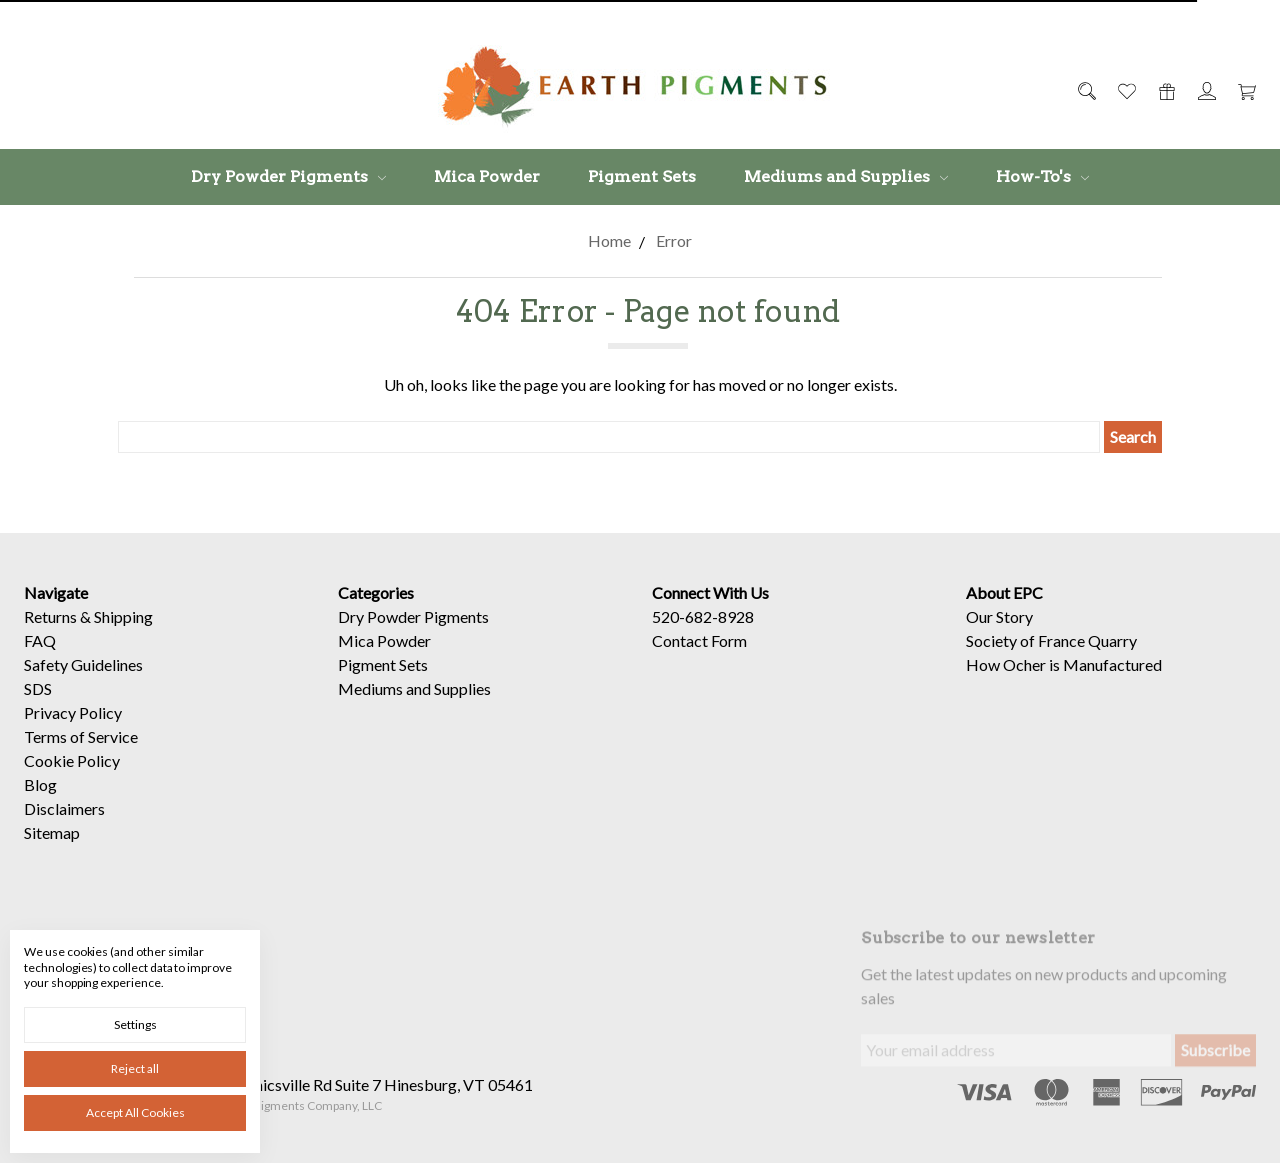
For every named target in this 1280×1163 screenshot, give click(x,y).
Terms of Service (81, 736)
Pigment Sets (642, 176)
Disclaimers (64, 808)
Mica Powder (487, 176)
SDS (38, 688)
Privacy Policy (73, 712)
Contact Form (699, 640)
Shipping (123, 616)
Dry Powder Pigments (288, 176)
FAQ (40, 640)
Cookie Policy (72, 760)
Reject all (135, 1068)
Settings (135, 1024)
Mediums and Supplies (846, 176)
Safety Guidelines (83, 664)
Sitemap (52, 832)
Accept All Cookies (135, 1112)
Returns (50, 616)
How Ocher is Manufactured (1064, 664)
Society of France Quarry (1051, 640)
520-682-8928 (703, 616)
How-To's (1042, 176)
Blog (40, 784)
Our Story (999, 616)
